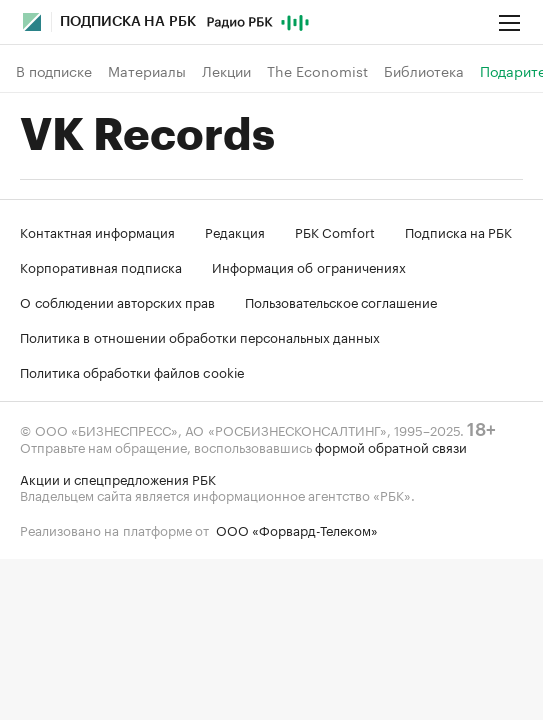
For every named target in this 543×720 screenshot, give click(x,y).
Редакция (235, 231)
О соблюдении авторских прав (117, 301)
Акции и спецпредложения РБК (118, 478)
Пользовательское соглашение (341, 301)
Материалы (147, 71)
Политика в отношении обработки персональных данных (200, 336)
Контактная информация (97, 231)
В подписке (54, 71)
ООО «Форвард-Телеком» (297, 529)
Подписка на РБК (458, 231)
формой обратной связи (391, 446)
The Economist (317, 71)
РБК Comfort (335, 231)
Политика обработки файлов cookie (132, 371)
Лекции (226, 71)
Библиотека (424, 71)
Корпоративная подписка (101, 266)
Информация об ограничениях (309, 266)
